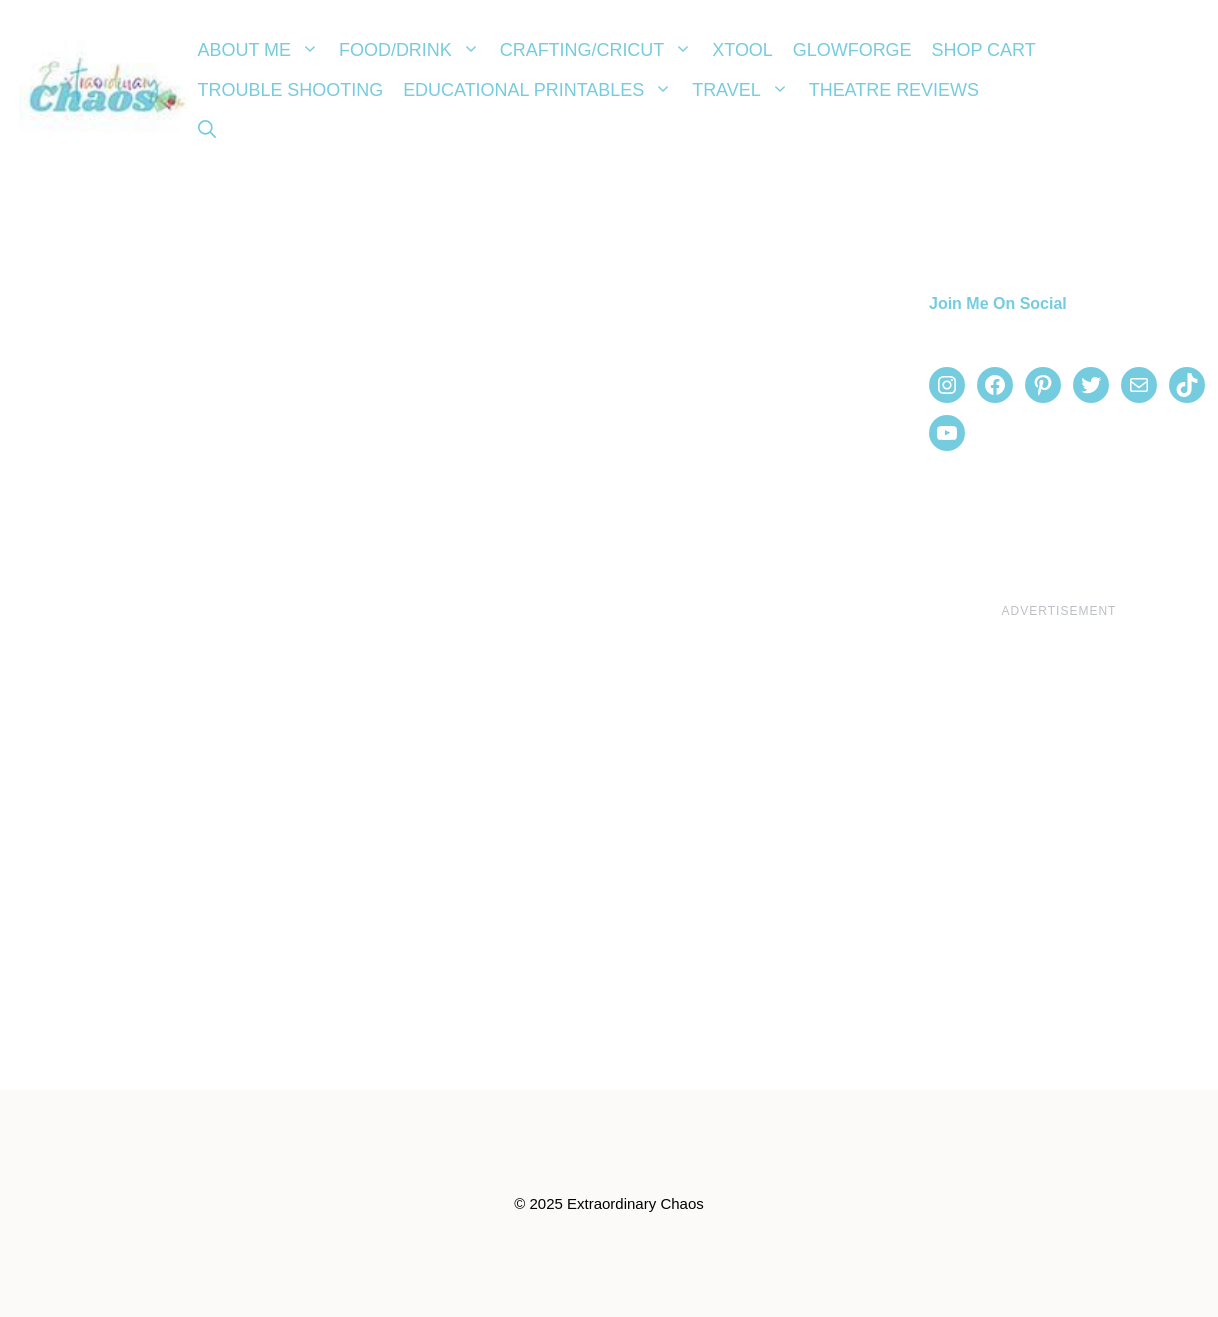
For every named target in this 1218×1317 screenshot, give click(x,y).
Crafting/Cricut (601, 50)
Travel (745, 90)
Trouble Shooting (291, 90)
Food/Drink (414, 50)
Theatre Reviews (894, 90)
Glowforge (852, 50)
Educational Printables (542, 90)
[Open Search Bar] (207, 130)
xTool (742, 50)
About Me (263, 50)
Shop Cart (984, 50)
